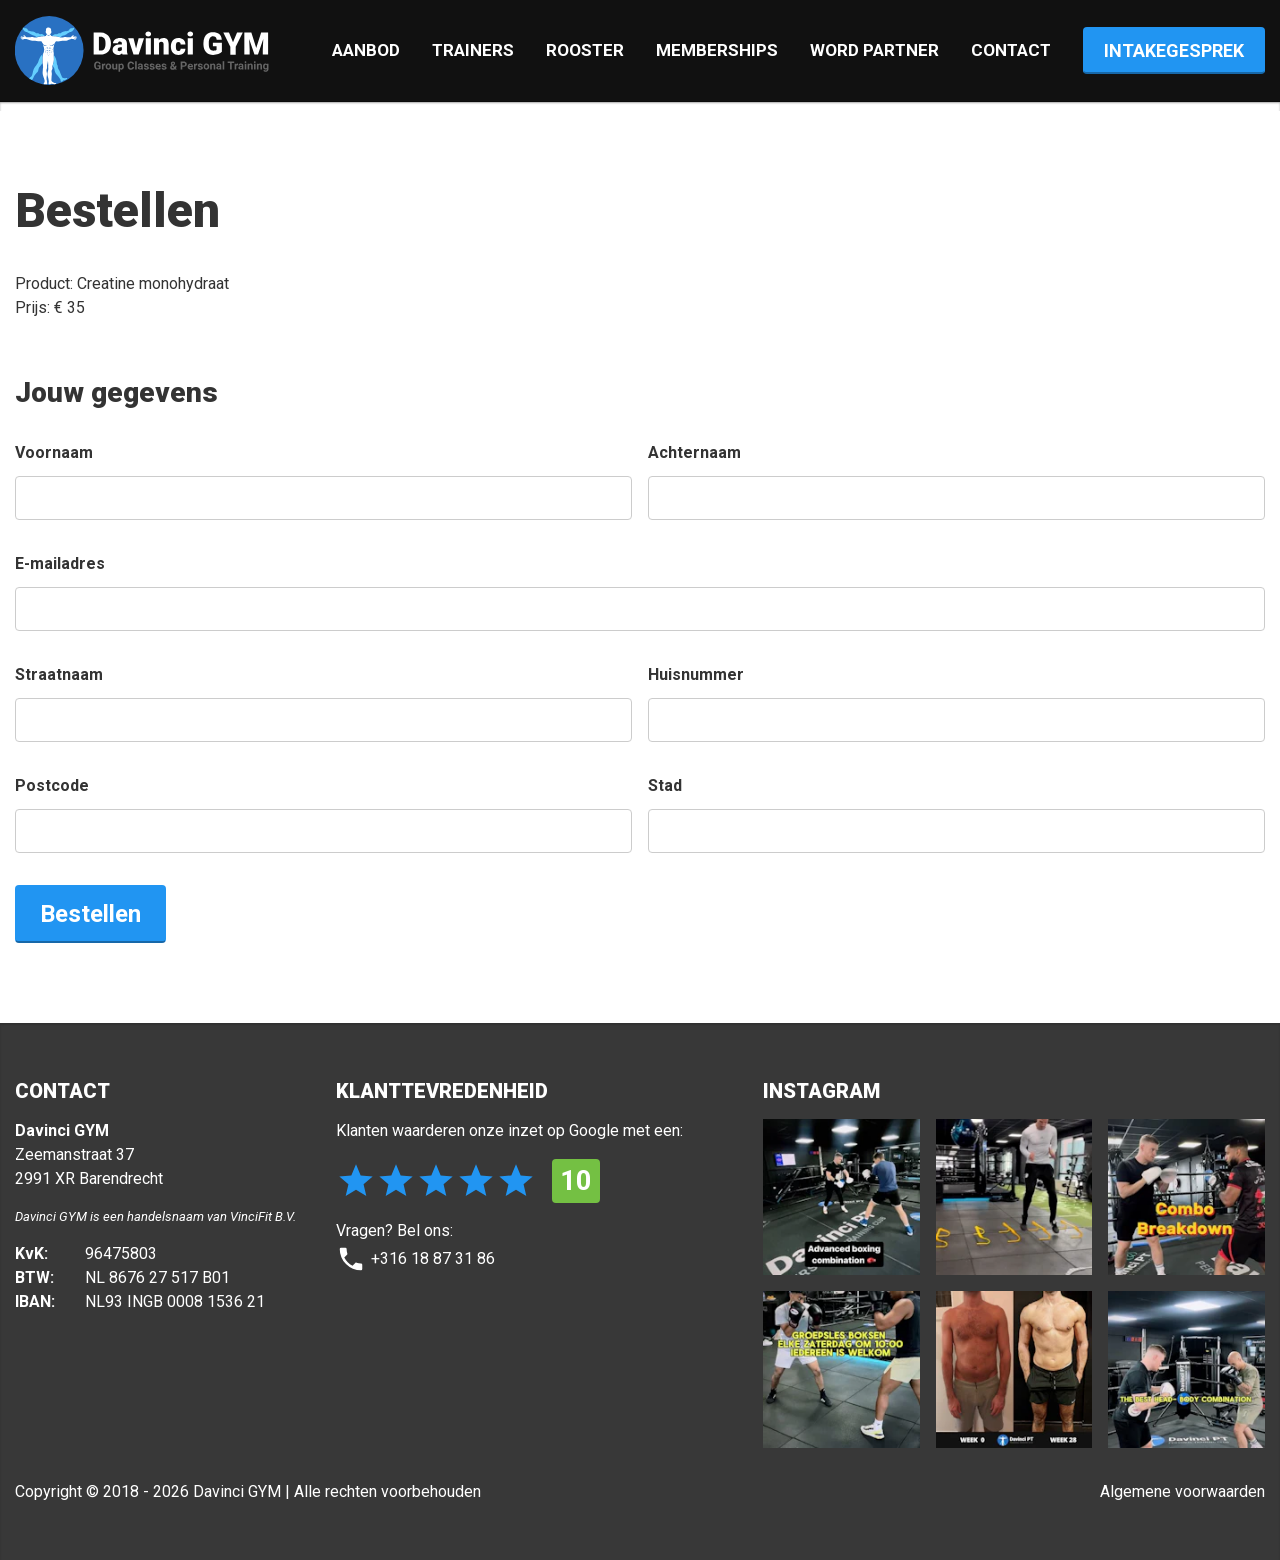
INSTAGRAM (821, 1091)
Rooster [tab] (585, 50)
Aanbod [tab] (366, 50)
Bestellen (90, 913)
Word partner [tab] (874, 50)
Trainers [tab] (473, 50)
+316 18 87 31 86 (415, 1259)
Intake (1174, 50)
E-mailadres (60, 563)
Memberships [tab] (717, 50)
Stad (665, 785)
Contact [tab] (1011, 50)
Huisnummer (696, 674)
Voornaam (54, 452)
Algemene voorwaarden (1182, 1491)
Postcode (52, 785)
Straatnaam (59, 674)
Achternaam (694, 452)
